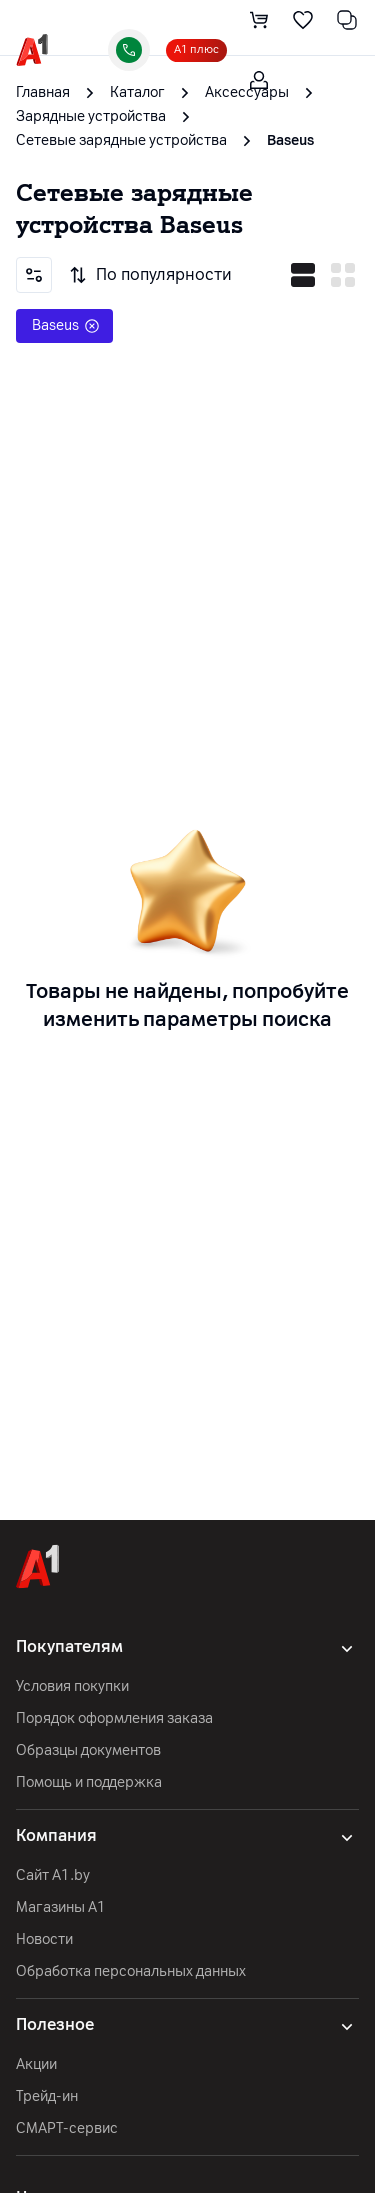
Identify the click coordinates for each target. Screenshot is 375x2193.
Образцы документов (88, 1750)
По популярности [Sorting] (150, 275)
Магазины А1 (61, 1907)
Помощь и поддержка (89, 1782)
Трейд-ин (47, 2096)
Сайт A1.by (53, 1875)
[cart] (259, 20)
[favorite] (303, 20)
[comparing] (347, 20)
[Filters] (34, 275)
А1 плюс (196, 49)
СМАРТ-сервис (67, 2128)
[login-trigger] (259, 80)
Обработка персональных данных (131, 1971)
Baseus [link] (290, 140)
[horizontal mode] (303, 275)
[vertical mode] (343, 275)
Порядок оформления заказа (114, 1718)
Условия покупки (72, 1686)
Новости (44, 1939)
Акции (36, 2064)
